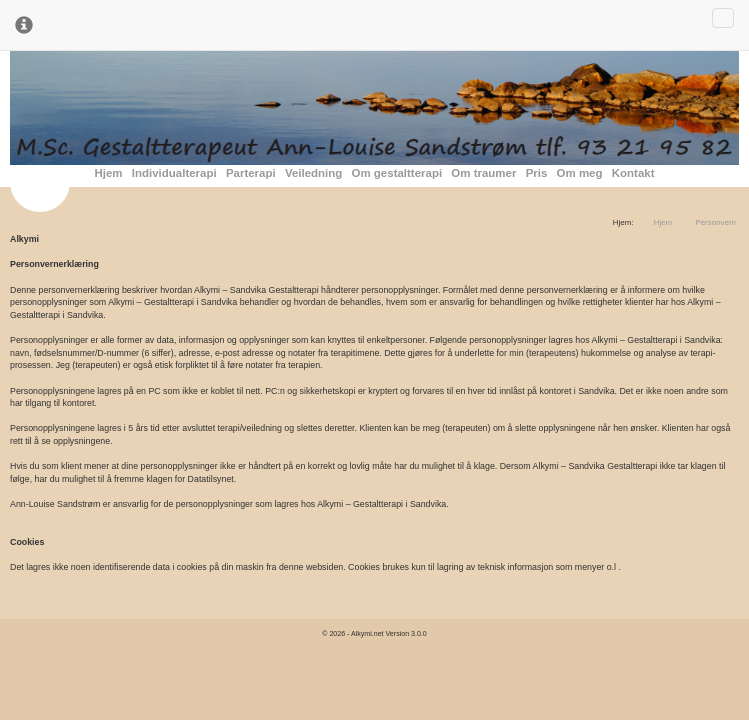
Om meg (580, 173)
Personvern (715, 222)
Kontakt (633, 173)
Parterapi (251, 173)
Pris (537, 173)
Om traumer (483, 173)
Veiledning (313, 173)
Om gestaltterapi (397, 173)
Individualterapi (174, 173)
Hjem (109, 173)
